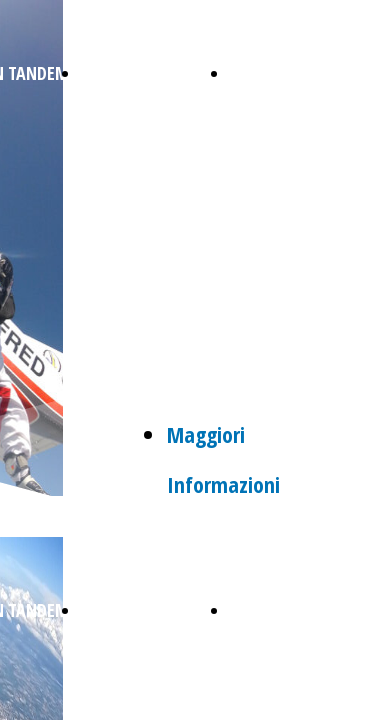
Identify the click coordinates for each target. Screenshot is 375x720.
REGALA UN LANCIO (149, 73)
